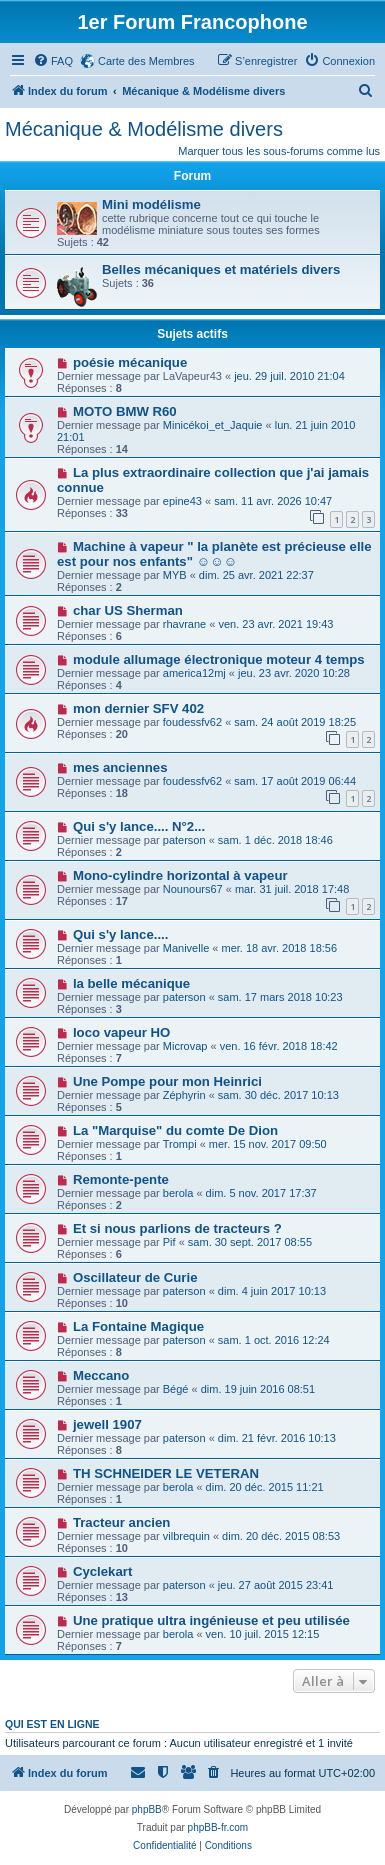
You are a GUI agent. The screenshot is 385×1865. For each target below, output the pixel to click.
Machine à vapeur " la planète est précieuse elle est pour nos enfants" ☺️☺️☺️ (214, 554)
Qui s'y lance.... (121, 934)
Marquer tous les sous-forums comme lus (279, 151)
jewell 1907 (107, 1424)
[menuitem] (53, 61)
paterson (184, 840)
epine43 (182, 501)
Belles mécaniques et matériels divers (221, 269)
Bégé (176, 1389)
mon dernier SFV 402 (138, 708)
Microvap (185, 1046)
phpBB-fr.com (218, 1827)
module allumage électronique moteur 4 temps (219, 659)
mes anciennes (120, 767)
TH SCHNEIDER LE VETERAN (166, 1473)
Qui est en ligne (52, 1724)
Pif (169, 1242)
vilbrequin (186, 1536)
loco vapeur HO (121, 1032)
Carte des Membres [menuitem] (146, 61)
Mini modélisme (151, 204)
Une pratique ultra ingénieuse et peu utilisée (211, 1620)
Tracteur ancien (121, 1522)
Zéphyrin (184, 1095)
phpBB (147, 1809)
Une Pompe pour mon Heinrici (167, 1081)
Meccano (101, 1375)
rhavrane (184, 624)
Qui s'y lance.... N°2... (139, 826)
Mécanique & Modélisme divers (144, 129)
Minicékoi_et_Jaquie (213, 425)
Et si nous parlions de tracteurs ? (177, 1228)
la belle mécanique (131, 983)
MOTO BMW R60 (125, 411)
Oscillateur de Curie (135, 1277)
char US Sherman (128, 610)
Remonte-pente (121, 1179)
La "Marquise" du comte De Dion (175, 1130)
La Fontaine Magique (138, 1326)
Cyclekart (102, 1571)
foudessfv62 (192, 722)
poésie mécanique (130, 362)
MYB (175, 575)
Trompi (180, 1144)
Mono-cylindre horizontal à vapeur (180, 875)
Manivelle (186, 948)
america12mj (194, 673)
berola (178, 1193)
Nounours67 (193, 889)
